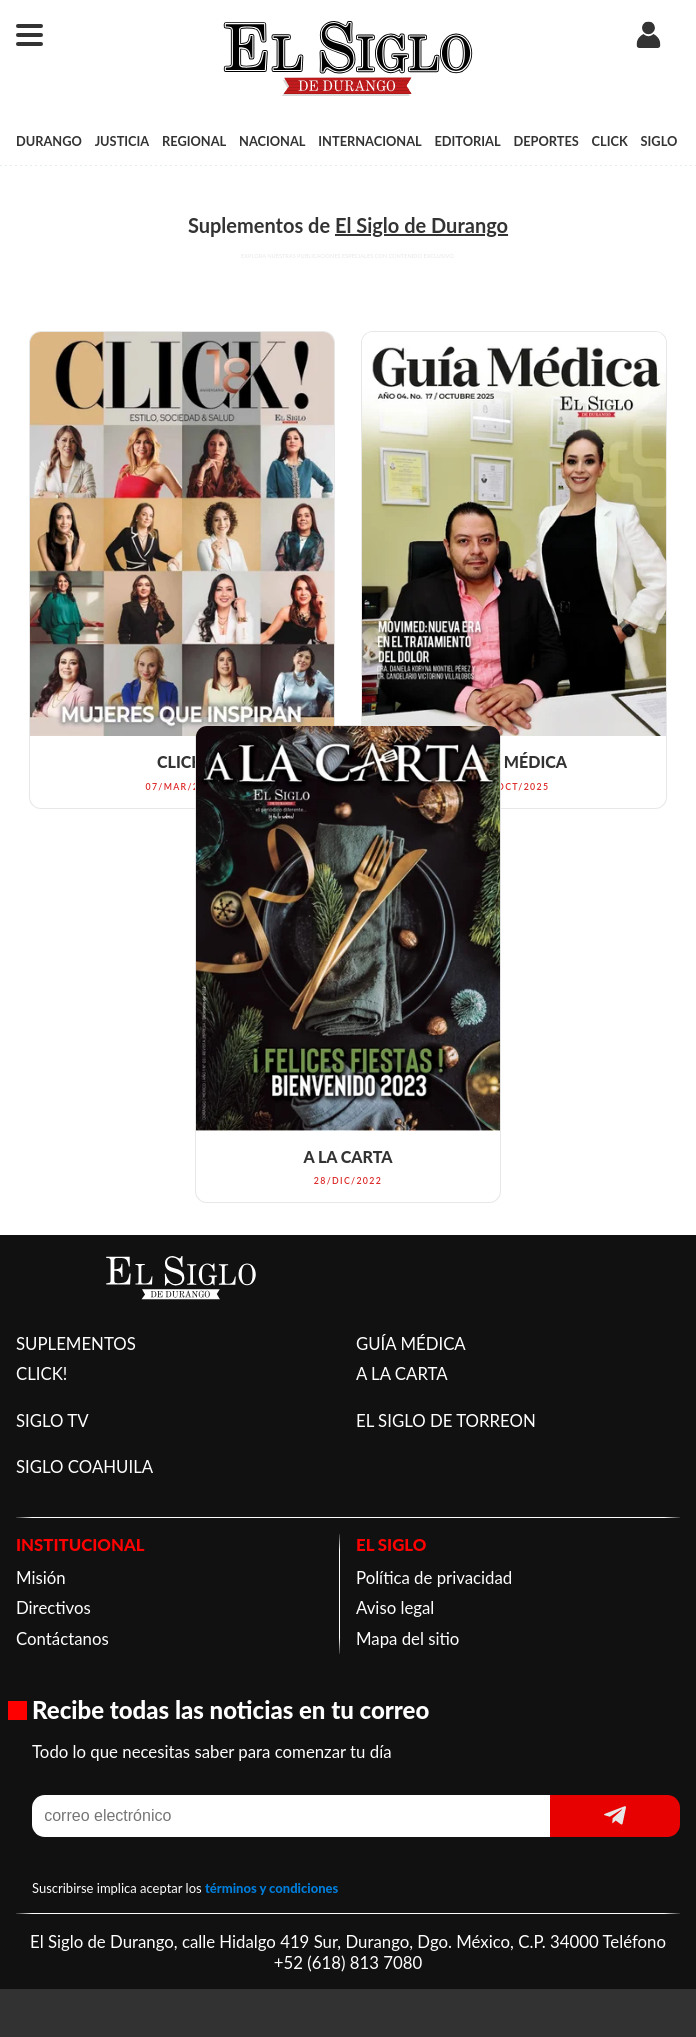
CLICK (610, 141)
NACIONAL (272, 141)
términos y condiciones (271, 1888)
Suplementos (245, 225)
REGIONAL (194, 141)
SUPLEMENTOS (76, 1343)
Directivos (53, 1607)
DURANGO (49, 141)
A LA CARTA (402, 1373)
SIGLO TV (52, 1420)
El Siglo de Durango (421, 225)
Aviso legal (395, 1607)
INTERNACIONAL (369, 141)
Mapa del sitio (407, 1638)
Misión (41, 1577)
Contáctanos (62, 1638)
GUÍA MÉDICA (411, 1343)
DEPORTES (545, 141)
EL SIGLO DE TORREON (446, 1420)
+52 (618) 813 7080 (348, 1962)
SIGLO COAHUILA (84, 1466)
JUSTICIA (122, 141)
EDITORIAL (467, 141)
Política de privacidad (434, 1577)
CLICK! (41, 1373)
